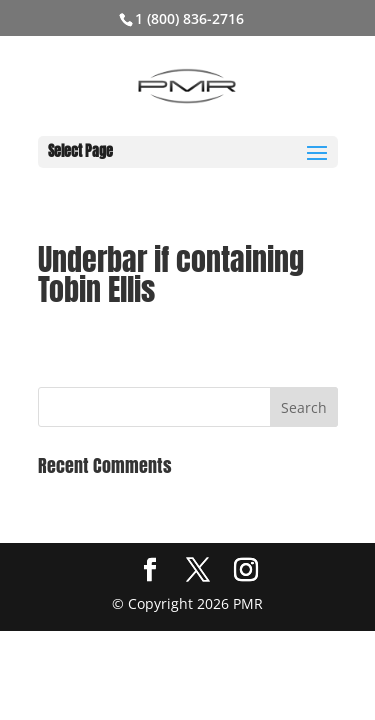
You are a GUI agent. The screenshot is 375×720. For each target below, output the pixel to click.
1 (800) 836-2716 (189, 18)
